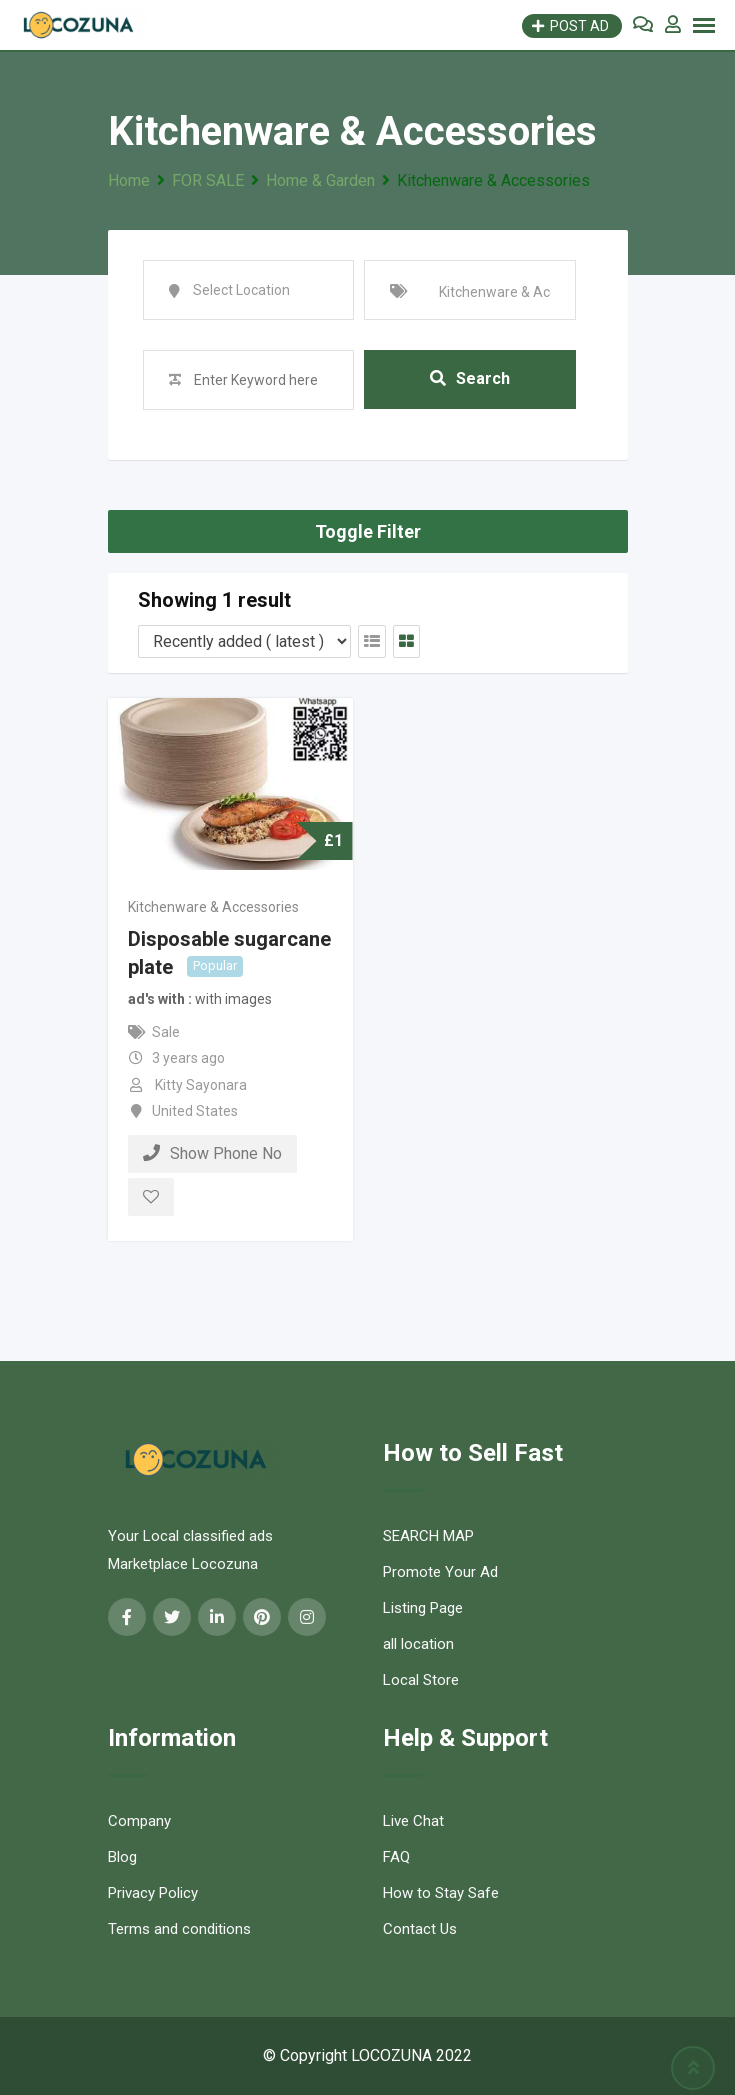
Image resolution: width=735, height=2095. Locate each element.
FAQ (396, 1857)
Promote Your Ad (440, 1572)
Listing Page (423, 1608)
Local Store (421, 1680)
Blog (122, 1857)
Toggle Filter (368, 531)
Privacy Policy (153, 1893)
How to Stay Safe (441, 1893)
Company (139, 1821)
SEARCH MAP (428, 1536)
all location (418, 1644)
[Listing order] (244, 641)
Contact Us (420, 1929)
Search (470, 379)
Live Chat (413, 1821)
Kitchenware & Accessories (213, 907)
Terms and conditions (179, 1929)
